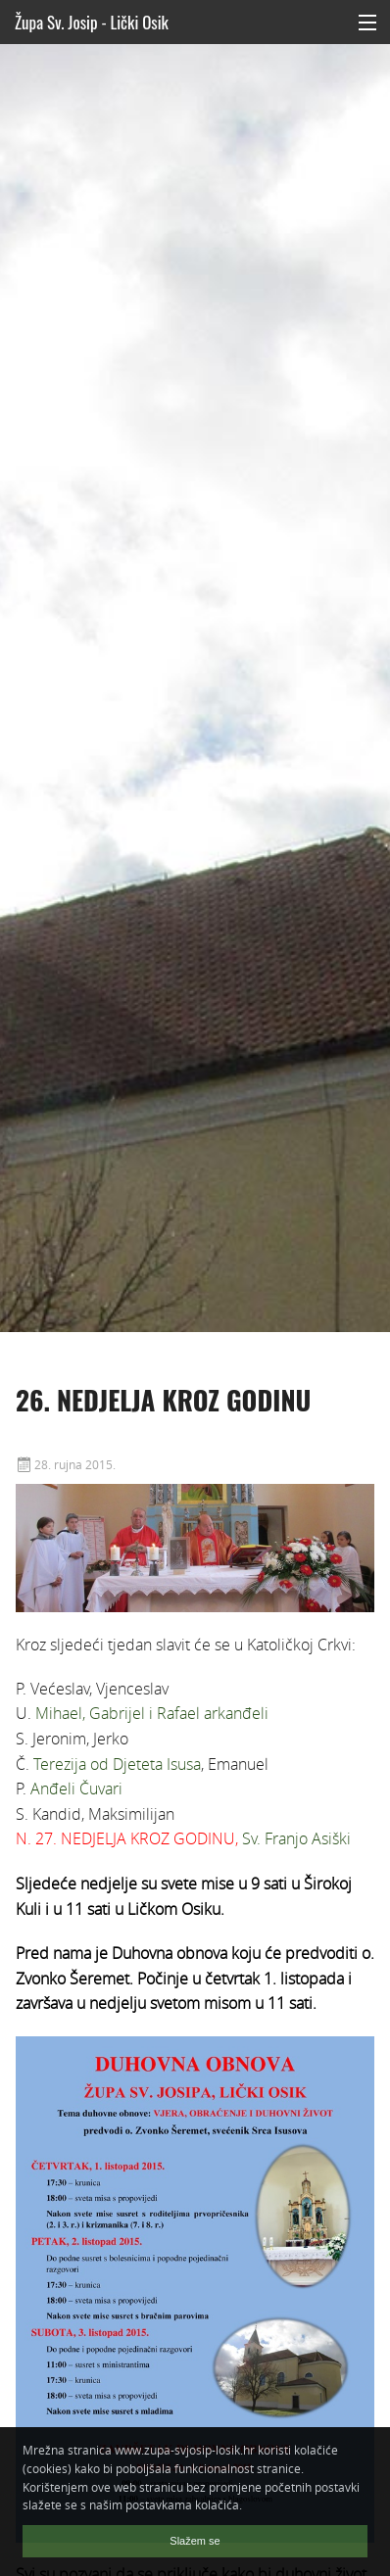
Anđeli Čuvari (76, 1788)
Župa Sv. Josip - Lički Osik (92, 22)
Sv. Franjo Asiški (296, 1838)
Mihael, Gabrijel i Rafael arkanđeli (151, 1713)
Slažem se (194, 2541)
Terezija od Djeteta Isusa (117, 1764)
